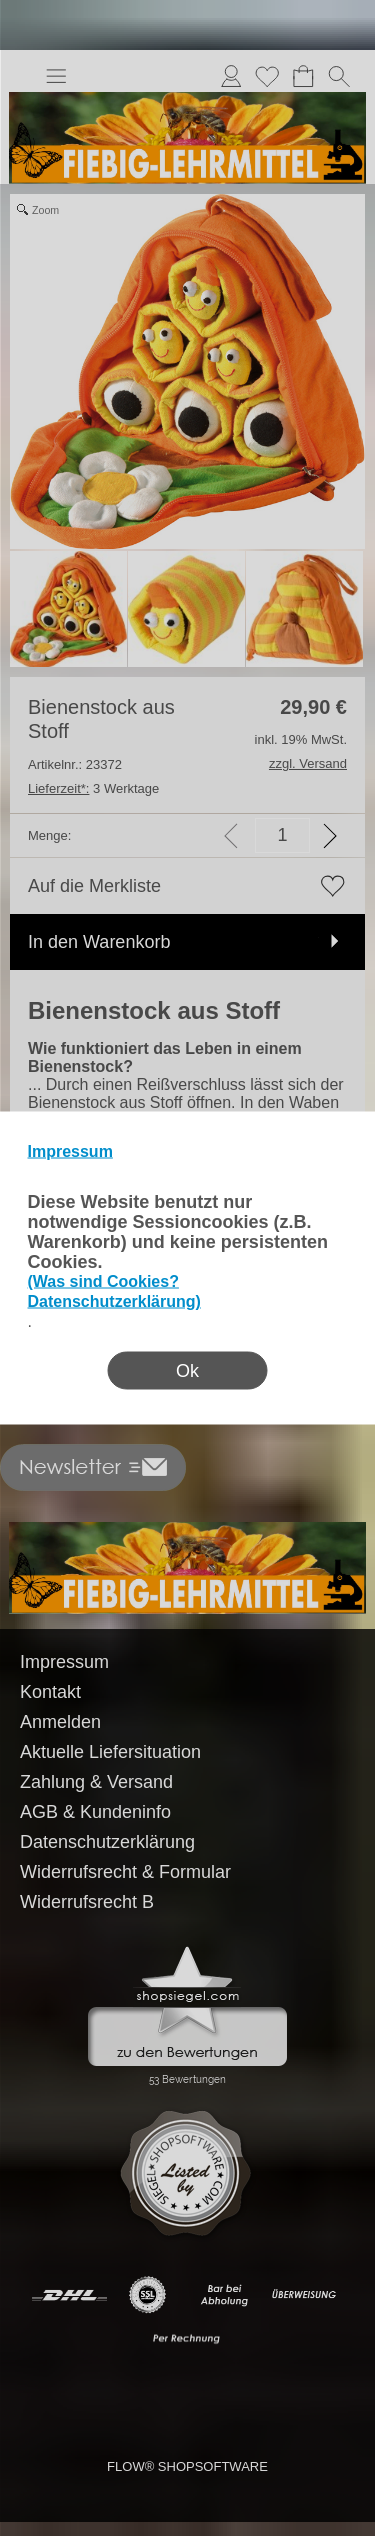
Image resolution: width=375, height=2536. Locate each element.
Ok (187, 1371)
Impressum (70, 1151)
